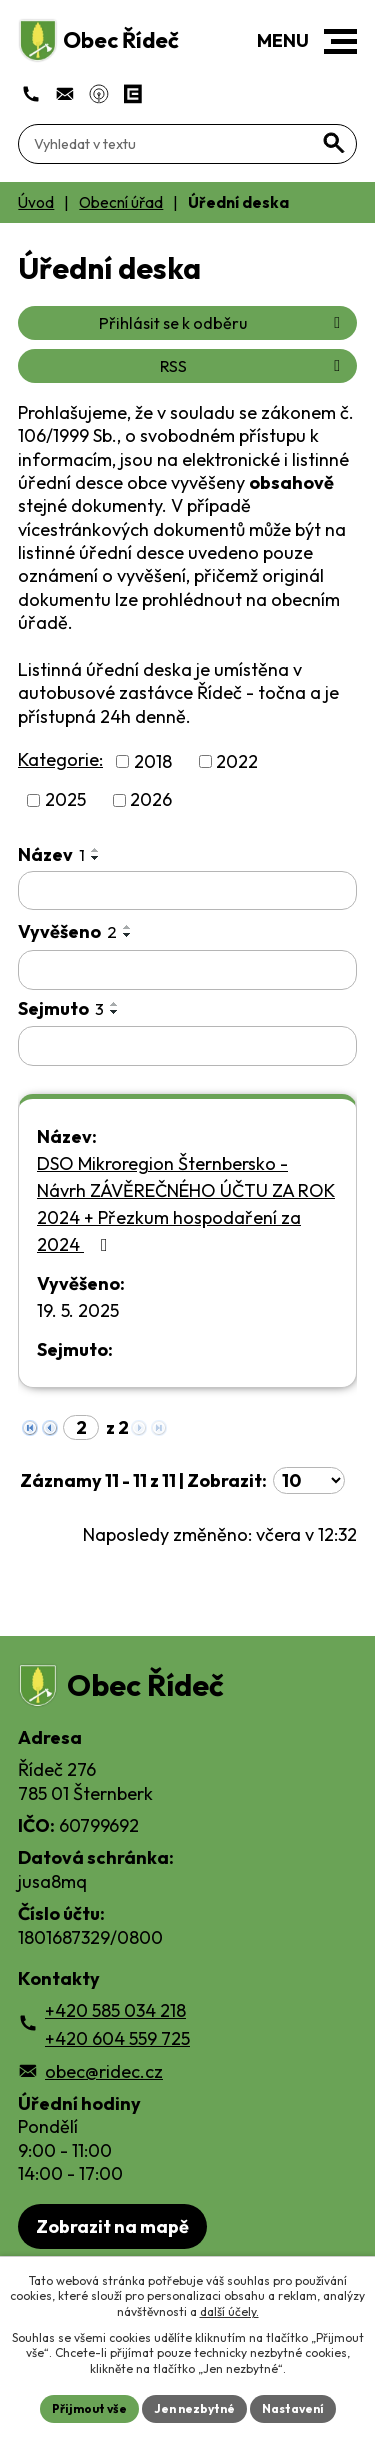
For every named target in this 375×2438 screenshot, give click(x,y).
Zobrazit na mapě (112, 2226)
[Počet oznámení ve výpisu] (309, 1480)
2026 (151, 800)
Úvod (36, 202)
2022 (237, 761)
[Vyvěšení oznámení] (187, 970)
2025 (65, 800)
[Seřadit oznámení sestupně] (96, 858)
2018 (153, 761)
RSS (253, 366)
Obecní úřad (121, 202)
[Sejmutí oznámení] (187, 1046)
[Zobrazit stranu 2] (81, 1427)
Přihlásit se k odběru (223, 323)
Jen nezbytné (194, 2408)
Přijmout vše (89, 2408)
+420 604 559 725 (117, 2038)
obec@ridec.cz (104, 2071)
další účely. (229, 2311)
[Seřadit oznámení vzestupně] (96, 850)
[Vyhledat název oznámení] (187, 891)
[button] (340, 41)
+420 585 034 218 (115, 2010)
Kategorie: (60, 759)
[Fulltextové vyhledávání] (187, 144)
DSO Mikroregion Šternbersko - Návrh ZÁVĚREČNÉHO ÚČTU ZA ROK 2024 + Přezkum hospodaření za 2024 (186, 1204)
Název (51, 854)
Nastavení (293, 2408)
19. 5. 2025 (78, 1310)
